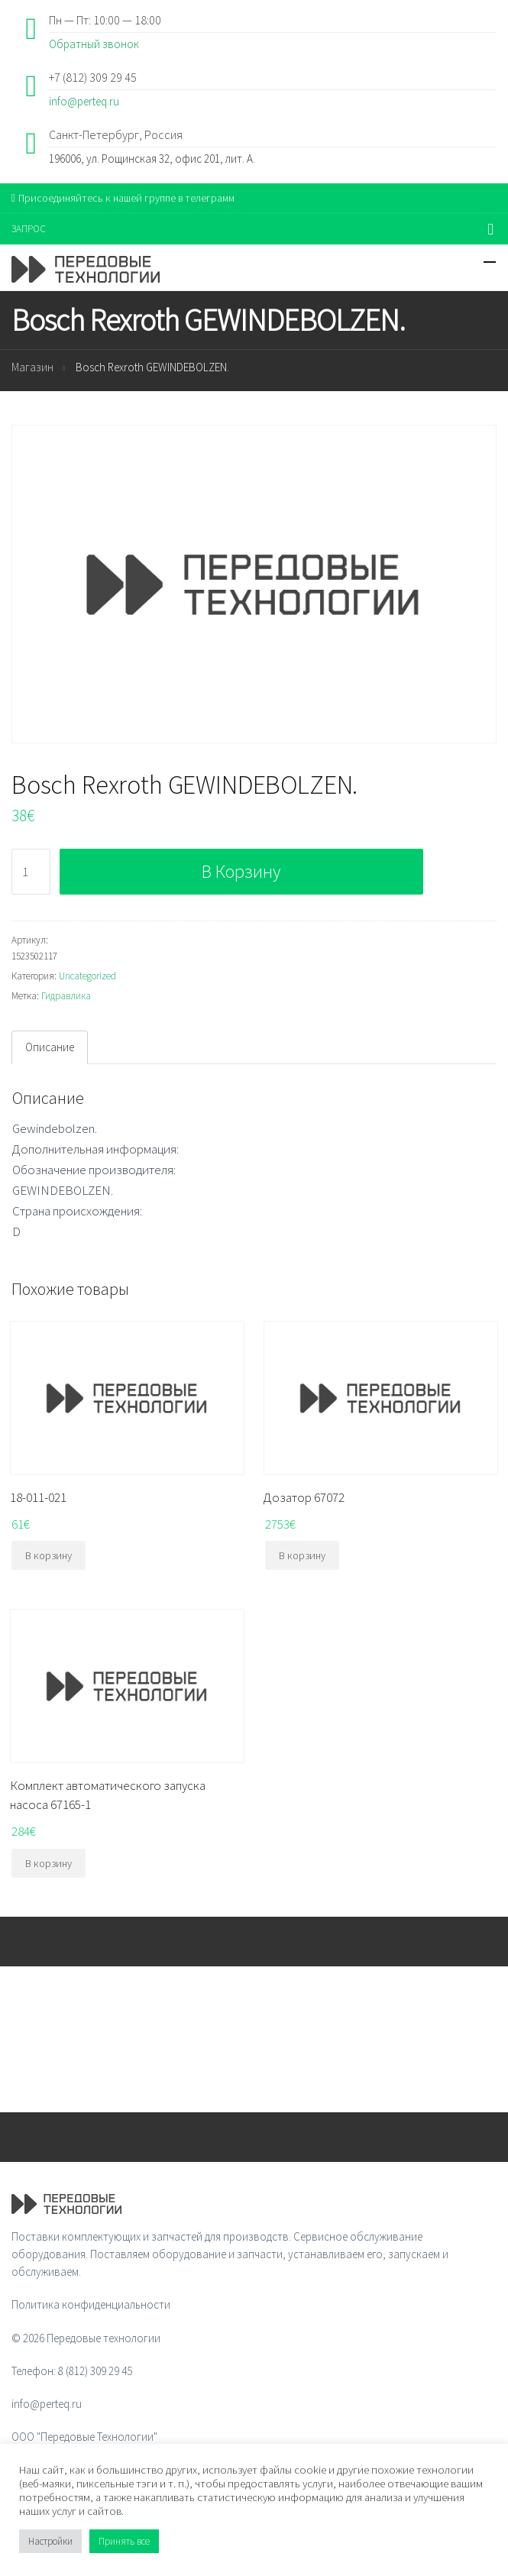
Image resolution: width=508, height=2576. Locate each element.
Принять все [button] (124, 2541)
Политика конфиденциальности (90, 2304)
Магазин (32, 367)
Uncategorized (87, 975)
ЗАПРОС (28, 228)
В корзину (241, 871)
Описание (49, 1047)
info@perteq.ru (84, 101)
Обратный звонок (94, 44)
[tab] (49, 1047)
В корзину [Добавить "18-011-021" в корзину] (48, 1555)
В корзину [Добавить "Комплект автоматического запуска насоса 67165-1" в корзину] (48, 1863)
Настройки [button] (50, 2541)
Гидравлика (66, 995)
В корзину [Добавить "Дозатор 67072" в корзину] (302, 1555)
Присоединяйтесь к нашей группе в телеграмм (123, 198)
